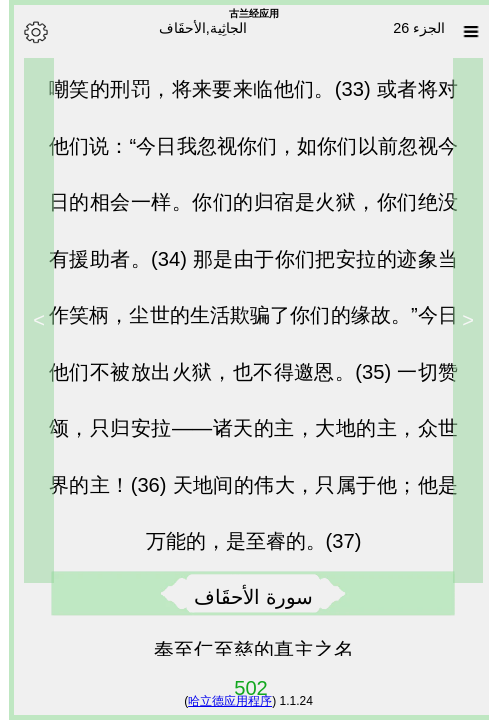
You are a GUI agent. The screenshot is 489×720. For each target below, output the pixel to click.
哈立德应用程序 (221, 701)
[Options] (27, 32)
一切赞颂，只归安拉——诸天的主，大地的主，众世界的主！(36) (244, 437)
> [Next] (30, 320)
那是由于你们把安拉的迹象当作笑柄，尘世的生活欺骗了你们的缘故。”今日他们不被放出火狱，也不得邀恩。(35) (244, 324)
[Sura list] (462, 32)
